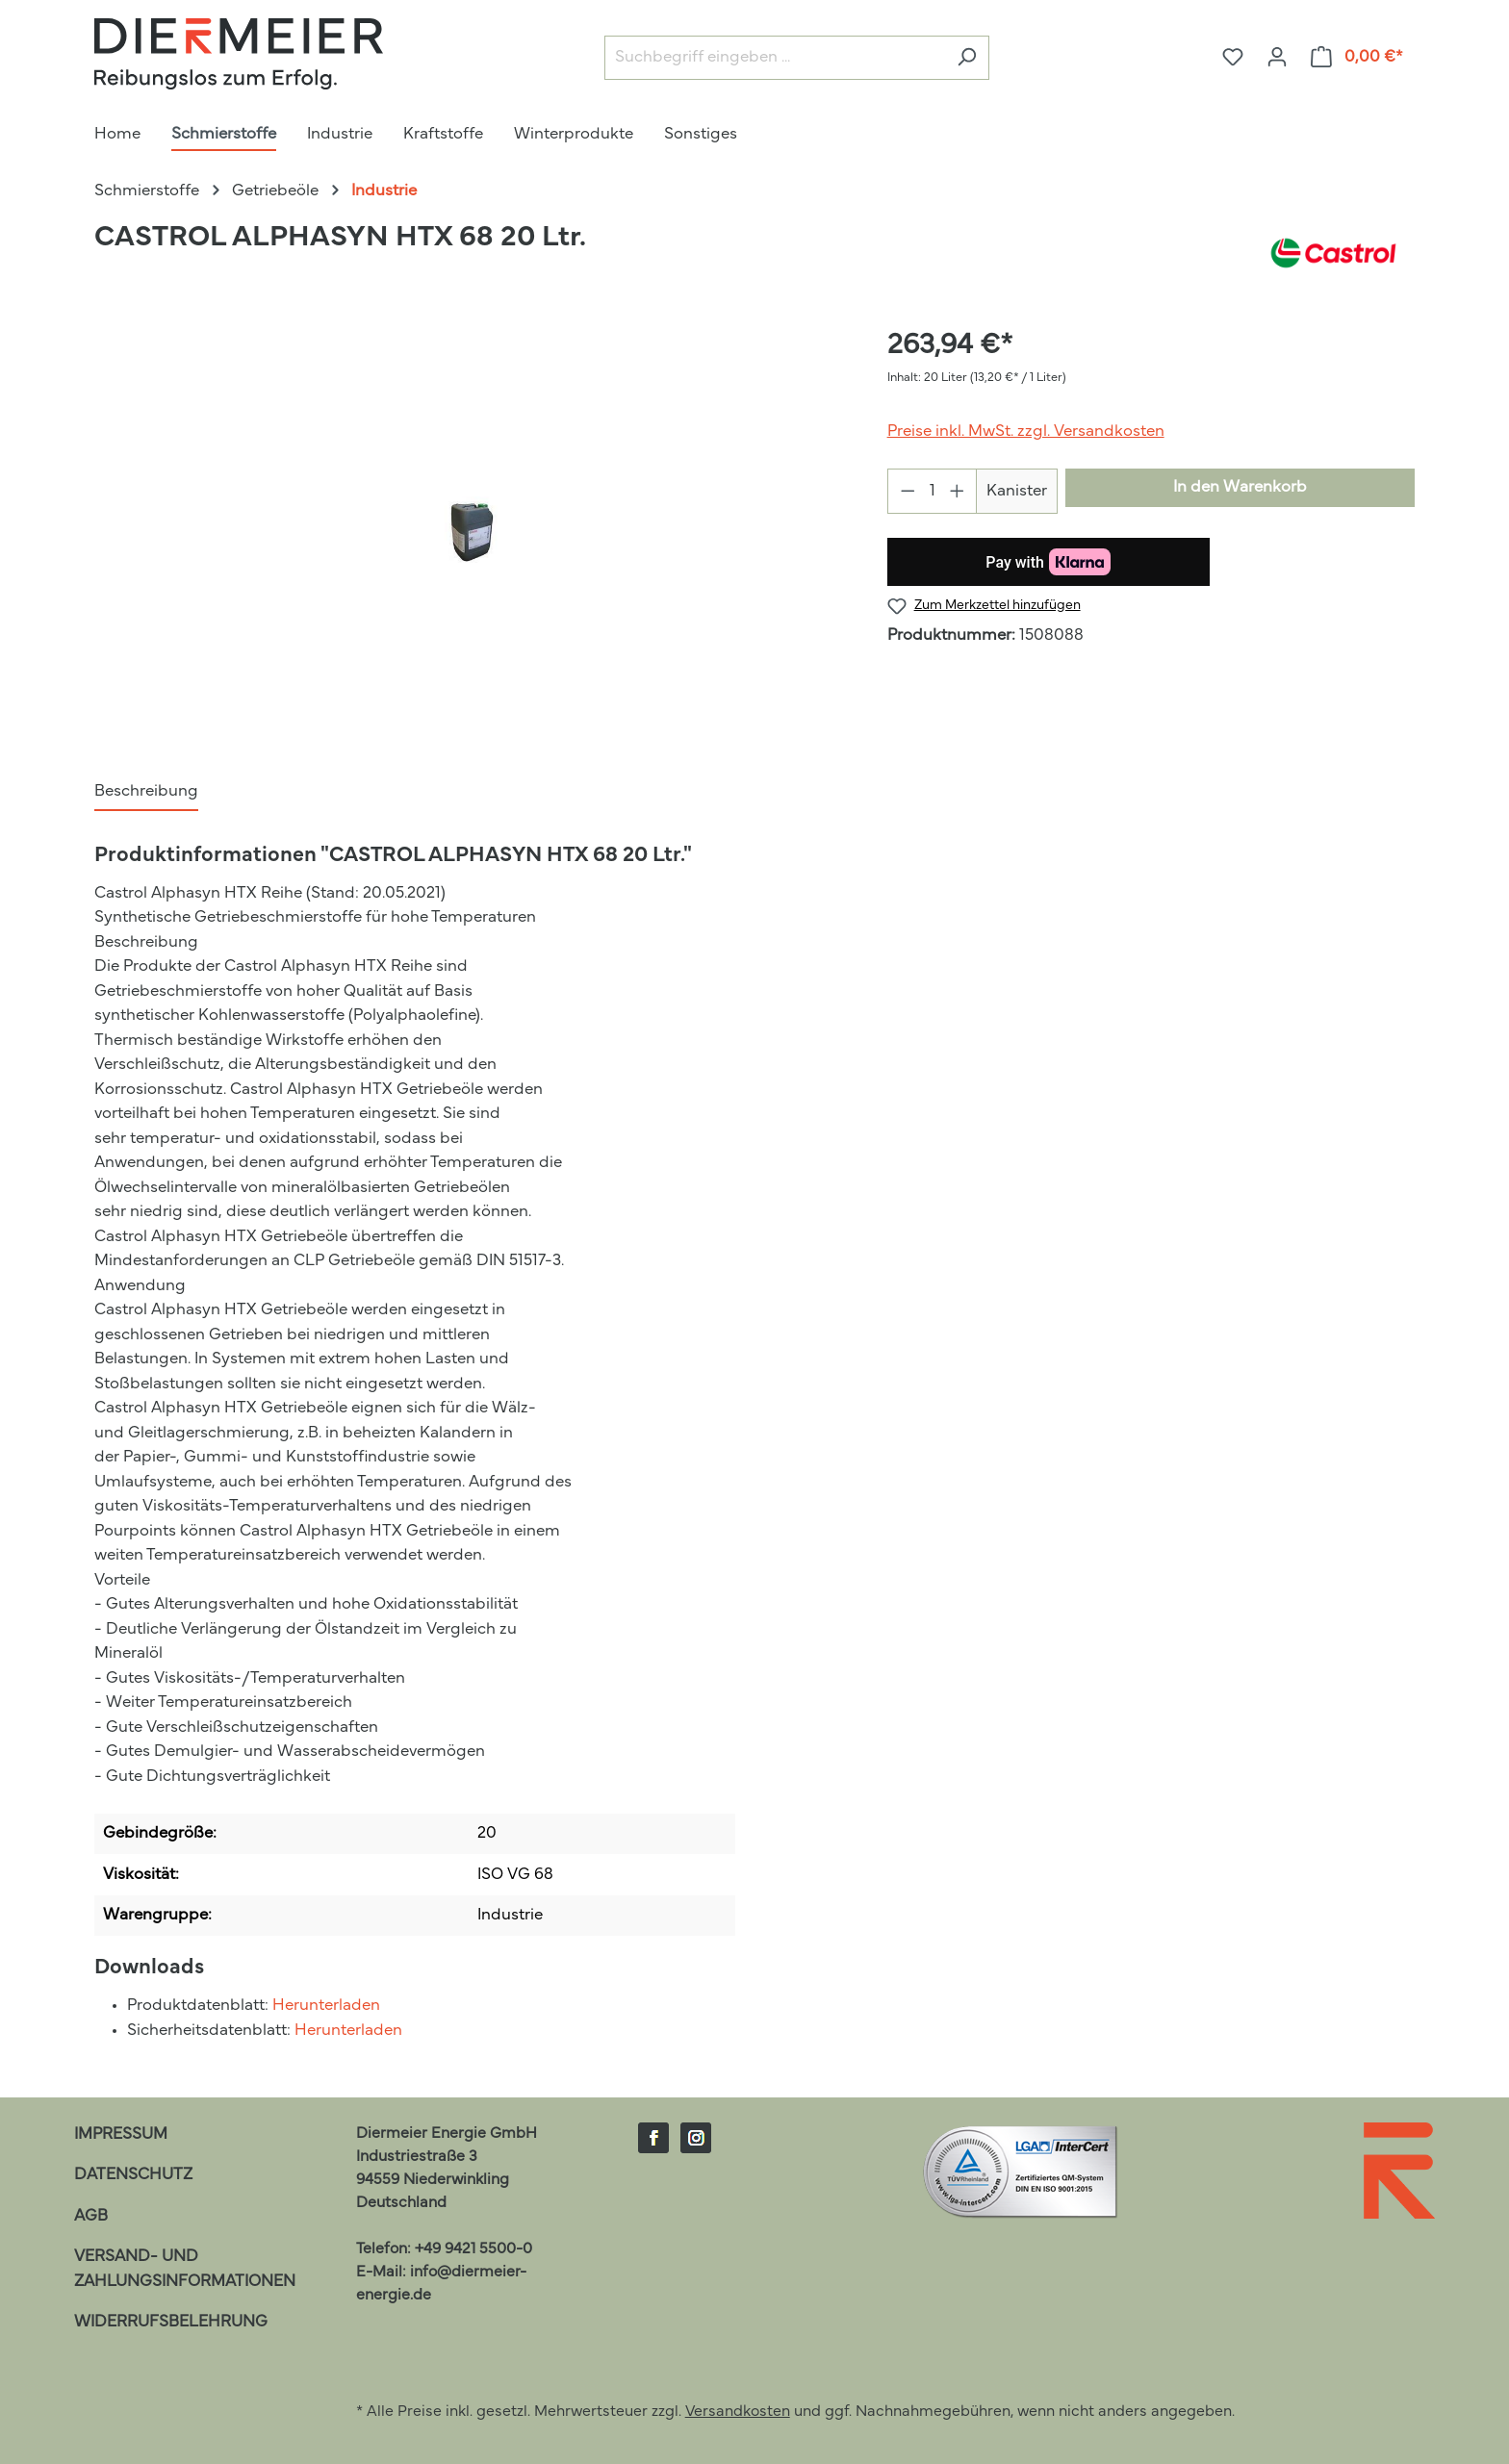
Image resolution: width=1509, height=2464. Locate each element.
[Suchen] (966, 58)
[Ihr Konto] (1277, 57)
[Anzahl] (932, 491)
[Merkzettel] (1233, 57)
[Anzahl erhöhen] (957, 491)
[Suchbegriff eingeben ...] (774, 58)
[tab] (146, 793)
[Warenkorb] (1357, 57)
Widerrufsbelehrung (171, 2322)
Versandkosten (737, 2412)
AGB (91, 2216)
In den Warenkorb (1240, 487)
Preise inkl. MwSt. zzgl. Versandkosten (1025, 431)
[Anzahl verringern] (907, 491)
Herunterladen (326, 2005)
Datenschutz (133, 2175)
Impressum (120, 2134)
